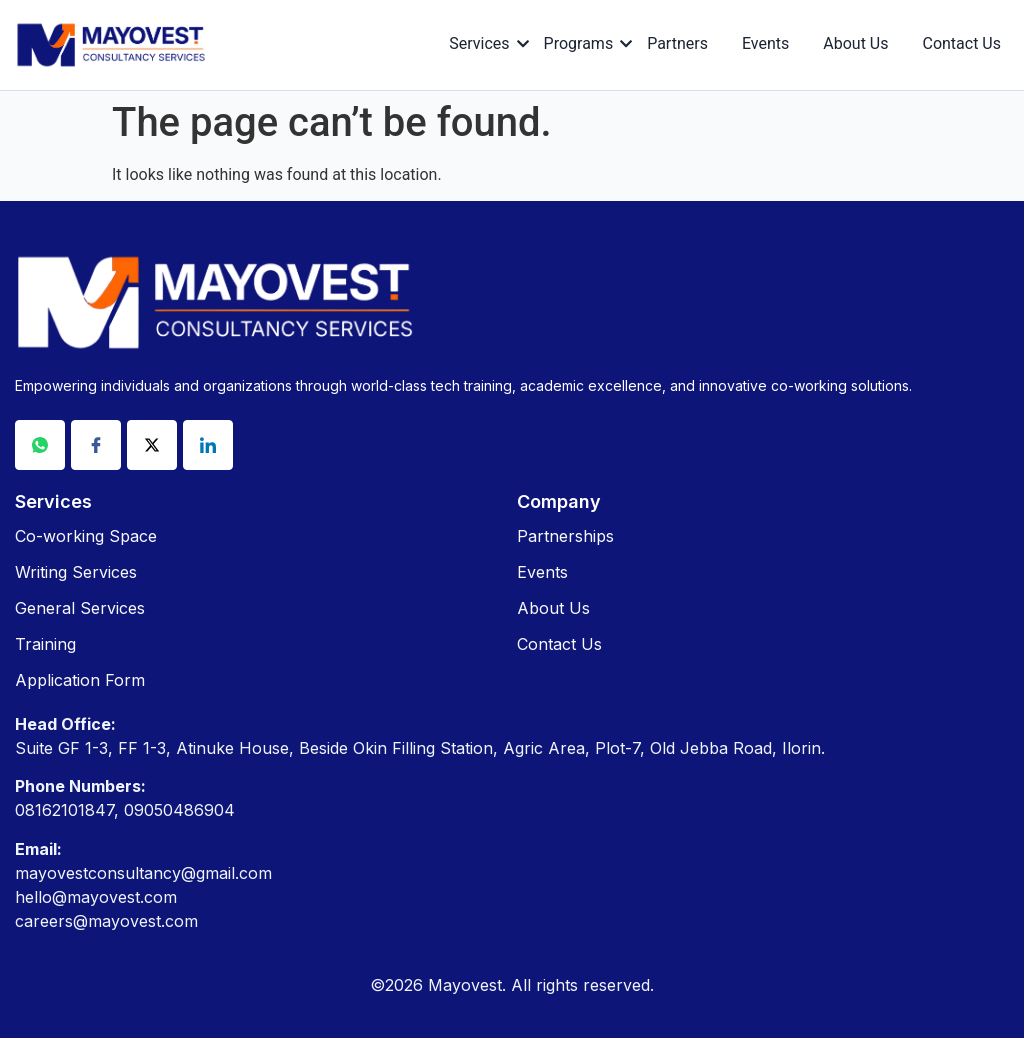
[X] (152, 445)
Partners (677, 43)
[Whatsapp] (40, 445)
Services (482, 43)
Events (765, 43)
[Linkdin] (208, 445)
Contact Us (961, 43)
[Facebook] (96, 445)
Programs (582, 43)
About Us (855, 43)
